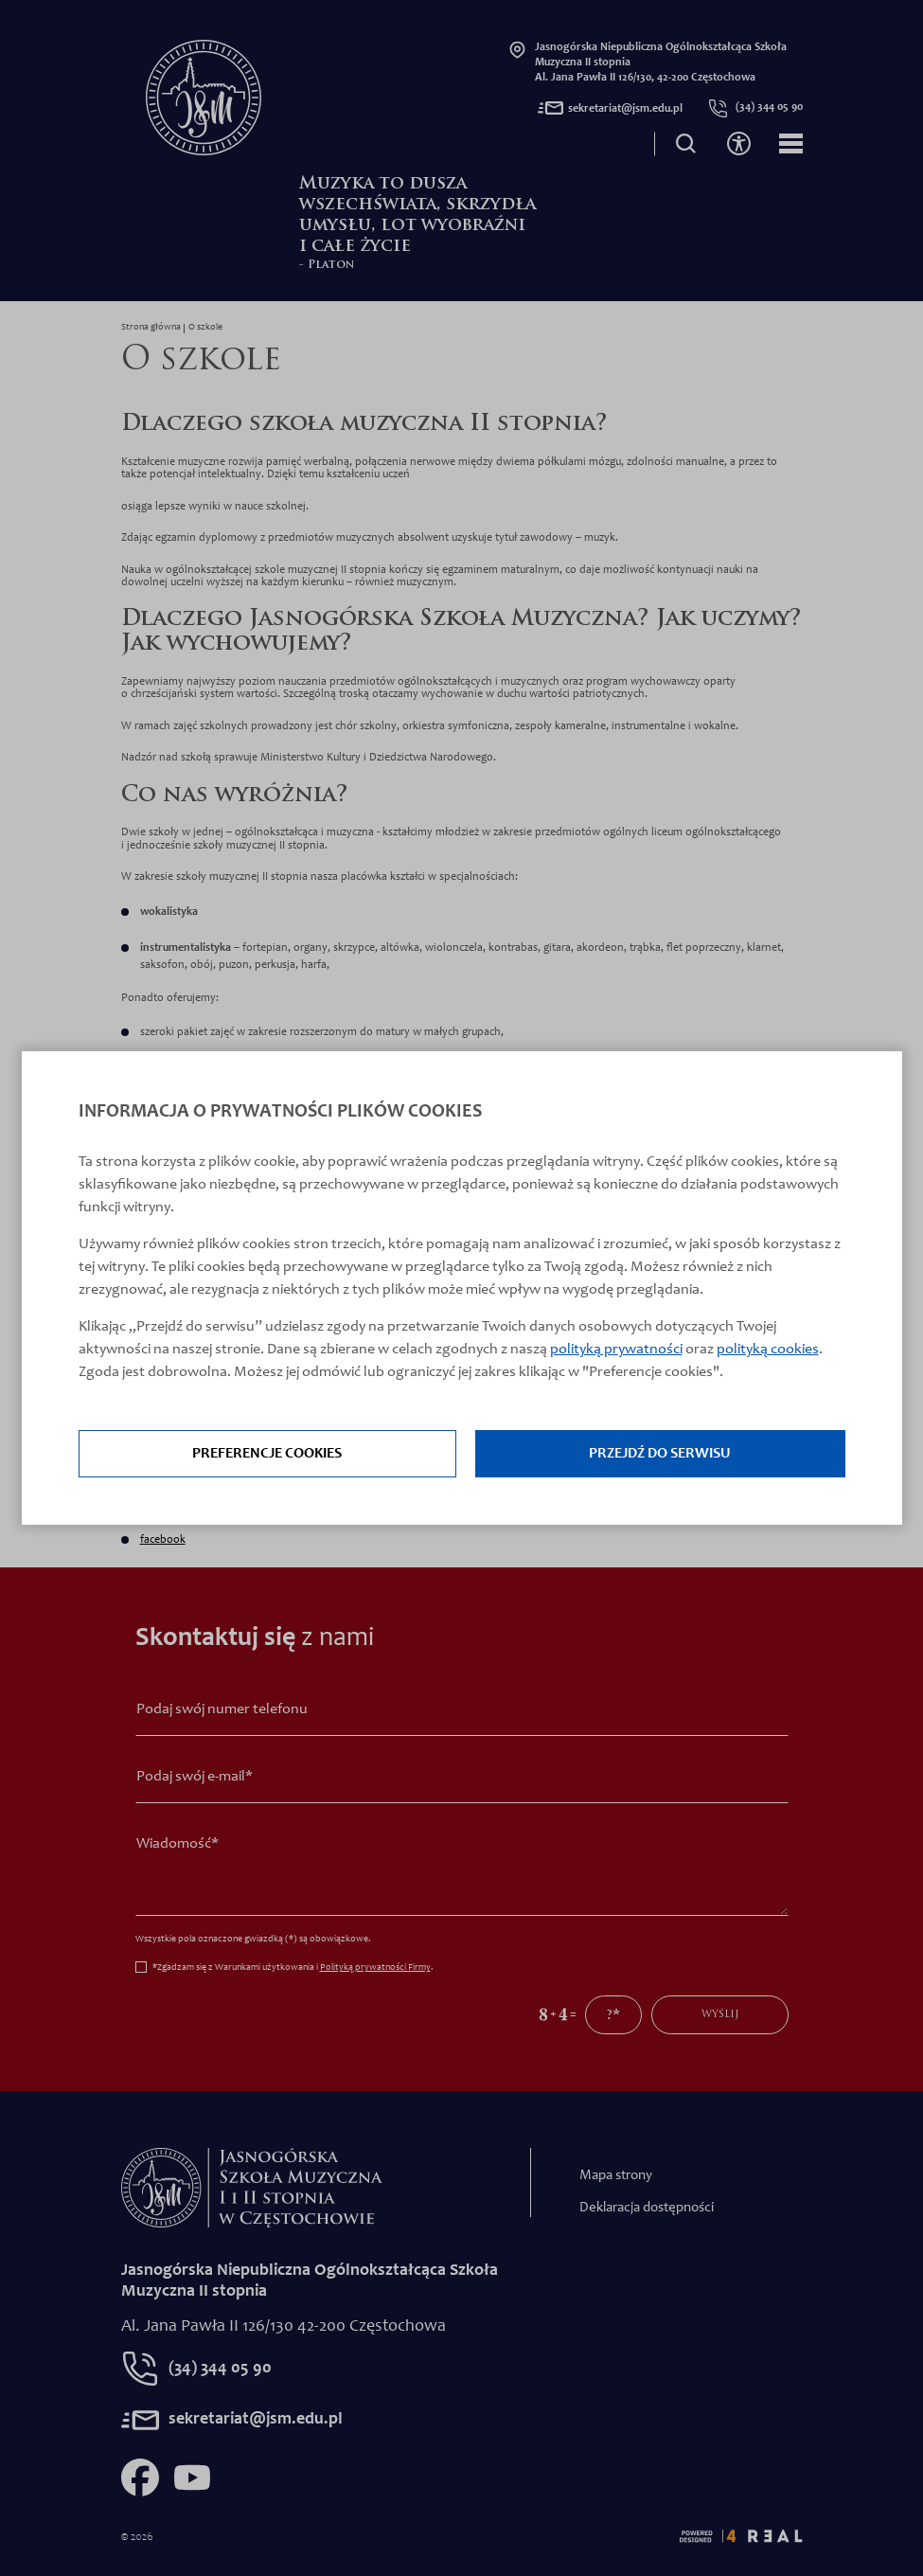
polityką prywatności (616, 1349)
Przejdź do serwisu (660, 1453)
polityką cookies (768, 1349)
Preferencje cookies (267, 1453)
